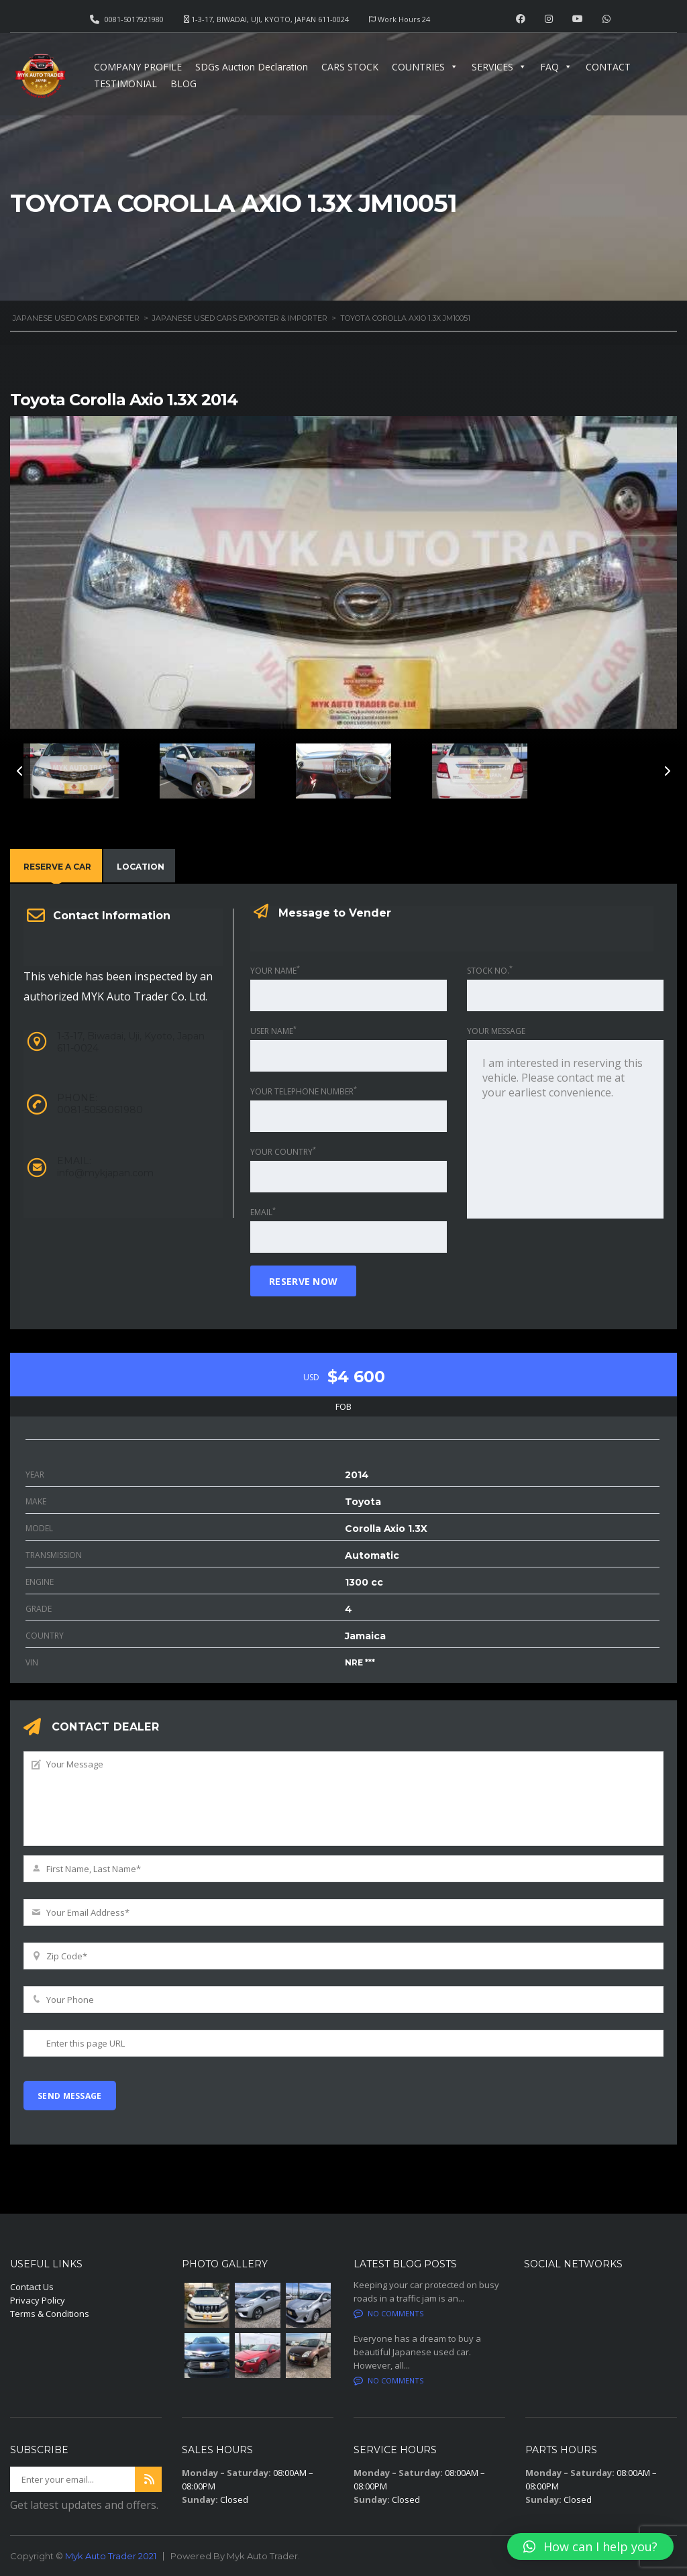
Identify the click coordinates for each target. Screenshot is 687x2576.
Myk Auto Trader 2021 (110, 2556)
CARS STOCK (349, 66)
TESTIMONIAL (125, 83)
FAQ (556, 66)
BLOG (183, 83)
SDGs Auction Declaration (251, 66)
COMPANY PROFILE (138, 66)
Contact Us (32, 2287)
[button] (590, 2546)
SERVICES (499, 66)
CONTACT (608, 66)
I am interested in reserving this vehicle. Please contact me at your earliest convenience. (565, 1129)
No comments (388, 2313)
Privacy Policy (37, 2300)
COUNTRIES (425, 66)
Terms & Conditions (49, 2314)
